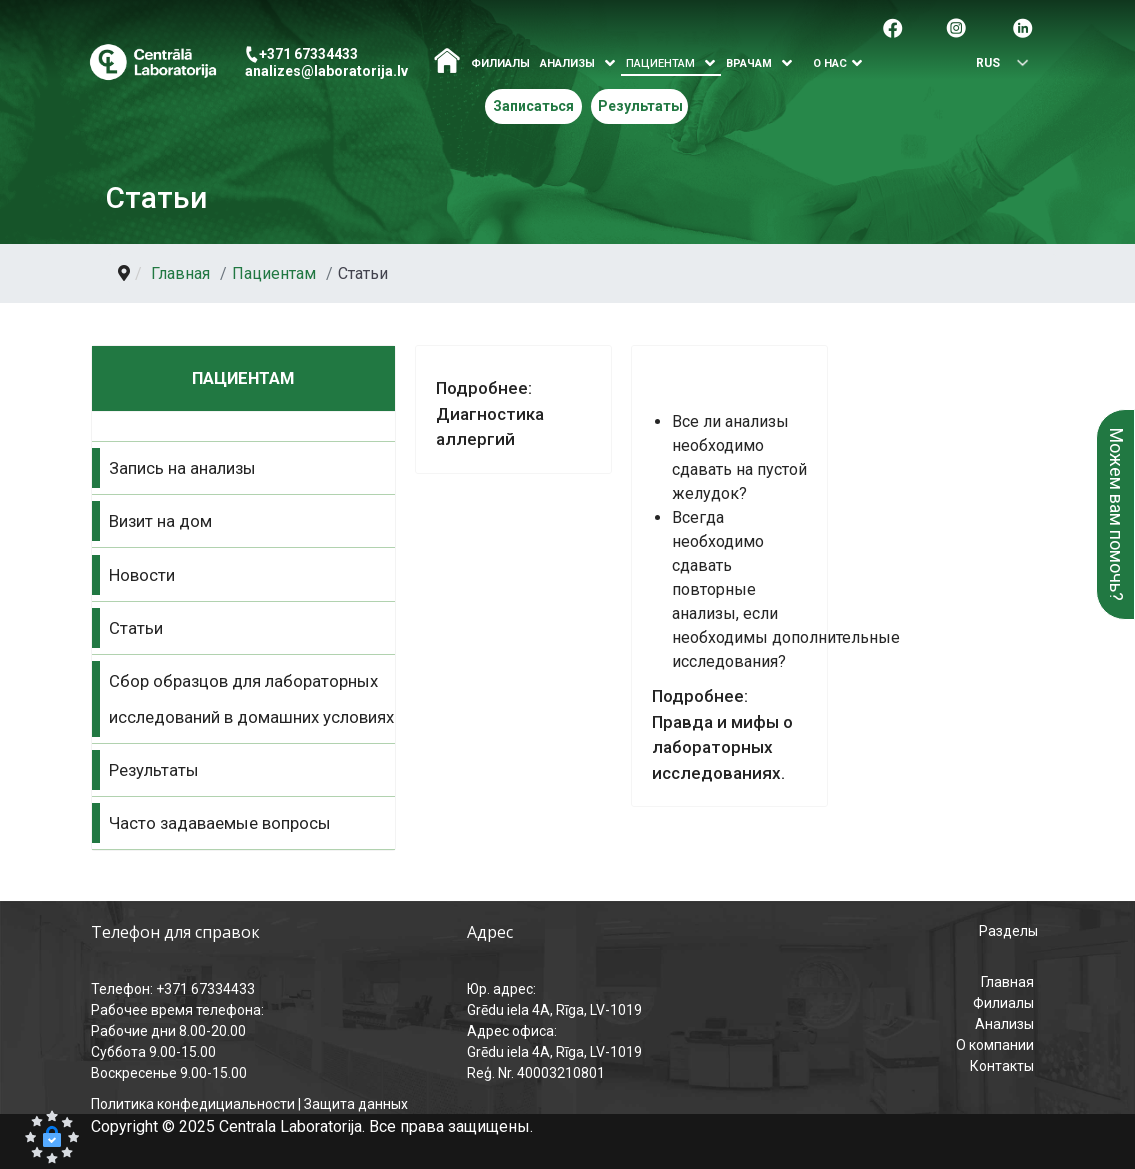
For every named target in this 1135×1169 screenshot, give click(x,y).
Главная (1007, 982)
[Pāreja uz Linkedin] (1023, 26)
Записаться (533, 106)
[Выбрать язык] (996, 63)
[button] (52, 1137)
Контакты (1002, 1066)
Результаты (640, 106)
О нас (830, 63)
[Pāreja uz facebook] (893, 26)
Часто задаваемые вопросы (220, 823)
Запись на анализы (182, 468)
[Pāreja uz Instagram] (956, 26)
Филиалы (500, 63)
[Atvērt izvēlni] (610, 63)
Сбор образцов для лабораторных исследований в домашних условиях (251, 699)
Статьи (136, 628)
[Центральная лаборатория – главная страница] (152, 62)
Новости (142, 575)
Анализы (1004, 1024)
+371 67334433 (308, 54)
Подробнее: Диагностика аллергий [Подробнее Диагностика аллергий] (490, 413)
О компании (995, 1045)
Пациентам (660, 63)
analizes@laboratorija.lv (326, 71)
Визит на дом (160, 521)
